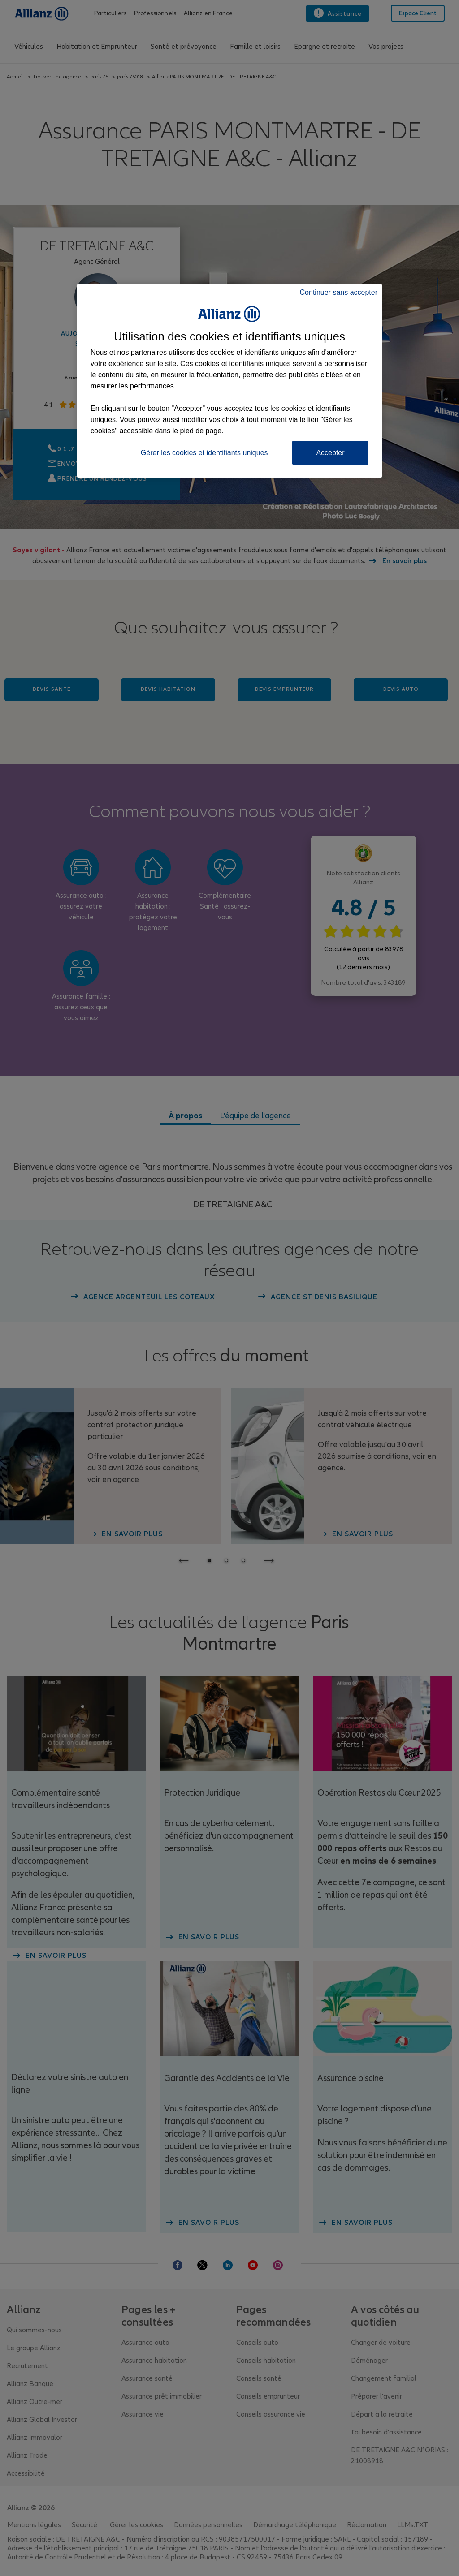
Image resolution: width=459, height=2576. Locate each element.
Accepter (330, 453)
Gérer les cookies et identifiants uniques (204, 453)
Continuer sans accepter (338, 292)
